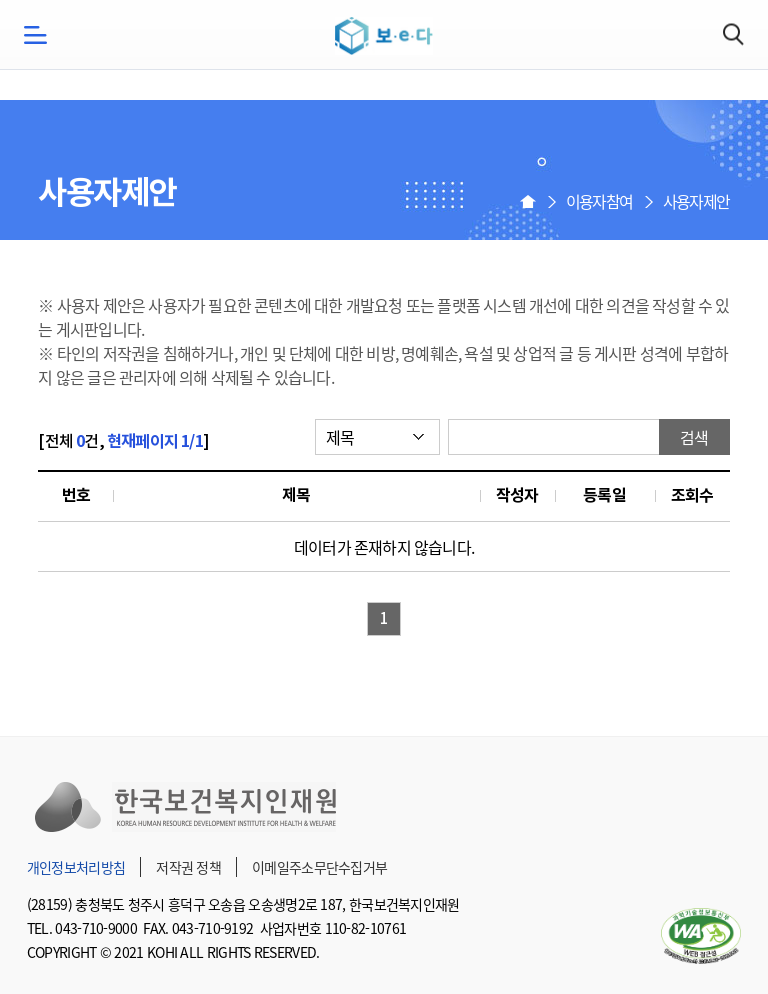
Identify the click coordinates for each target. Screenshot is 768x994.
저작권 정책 (188, 867)
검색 (694, 437)
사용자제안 (696, 201)
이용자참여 (599, 201)
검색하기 (733, 34)
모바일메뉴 (35, 34)
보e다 (384, 36)
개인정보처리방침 (76, 867)
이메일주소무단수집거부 (319, 867)
